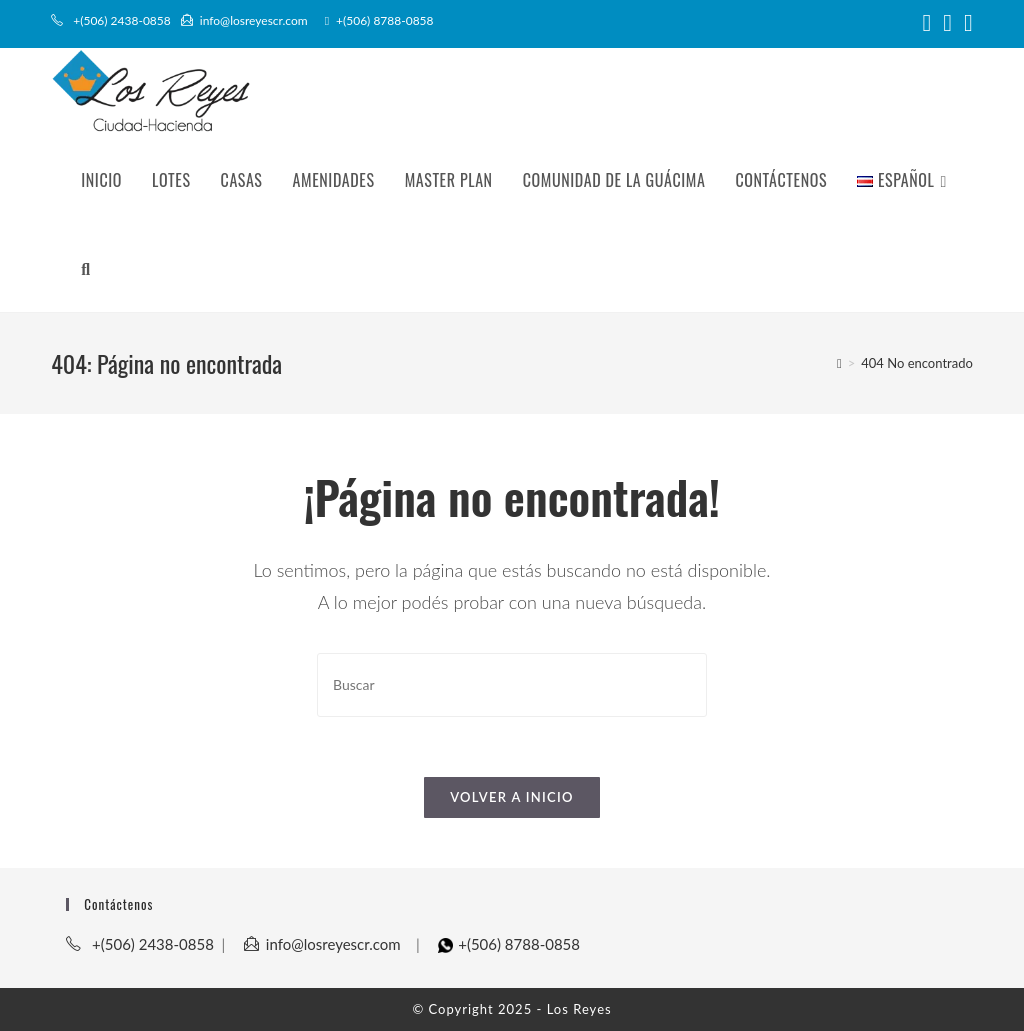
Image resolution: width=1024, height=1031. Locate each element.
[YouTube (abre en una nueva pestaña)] (965, 23)
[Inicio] (839, 363)
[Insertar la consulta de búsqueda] (512, 684)
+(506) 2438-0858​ (112, 20)
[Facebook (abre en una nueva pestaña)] (927, 23)
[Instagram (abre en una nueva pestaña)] (947, 23)
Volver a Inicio (512, 797)
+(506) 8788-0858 (379, 20)
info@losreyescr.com (244, 20)
